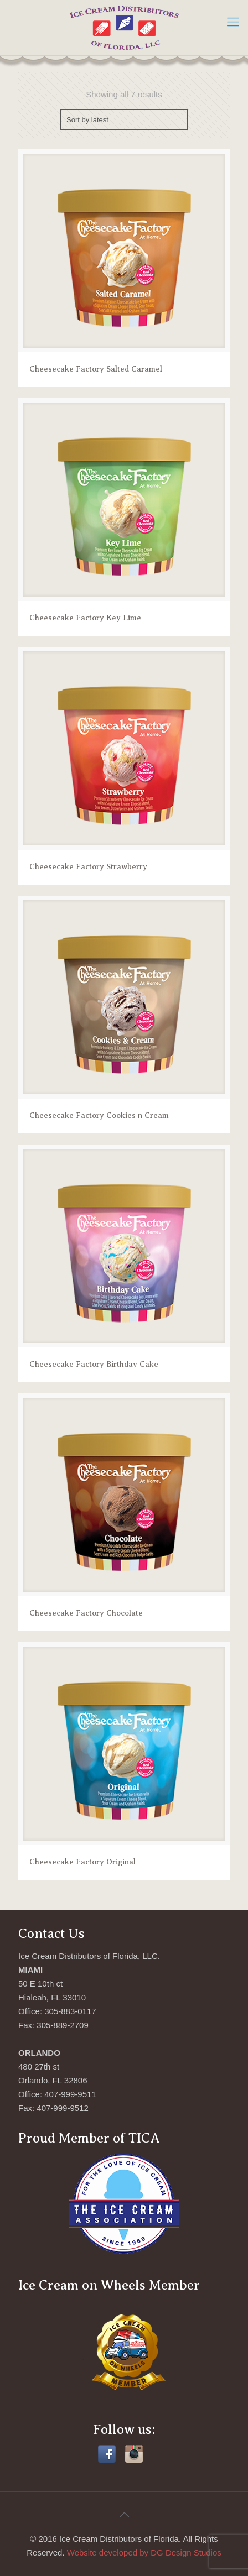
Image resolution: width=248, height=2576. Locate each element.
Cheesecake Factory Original (82, 1862)
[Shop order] (124, 119)
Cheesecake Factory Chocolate (86, 1613)
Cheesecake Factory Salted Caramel (95, 369)
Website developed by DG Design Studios (144, 2552)
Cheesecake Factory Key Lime (85, 618)
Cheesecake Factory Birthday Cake (93, 1364)
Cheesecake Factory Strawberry (88, 867)
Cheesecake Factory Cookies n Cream (99, 1115)
